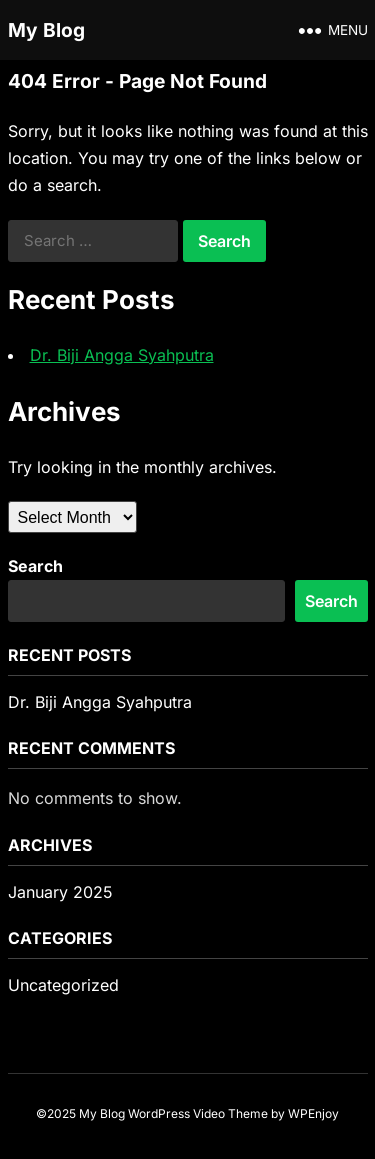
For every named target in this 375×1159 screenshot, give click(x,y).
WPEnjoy (313, 1113)
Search (35, 566)
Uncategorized (63, 985)
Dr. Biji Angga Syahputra (122, 355)
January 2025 (60, 892)
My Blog (46, 30)
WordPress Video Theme (198, 1113)
